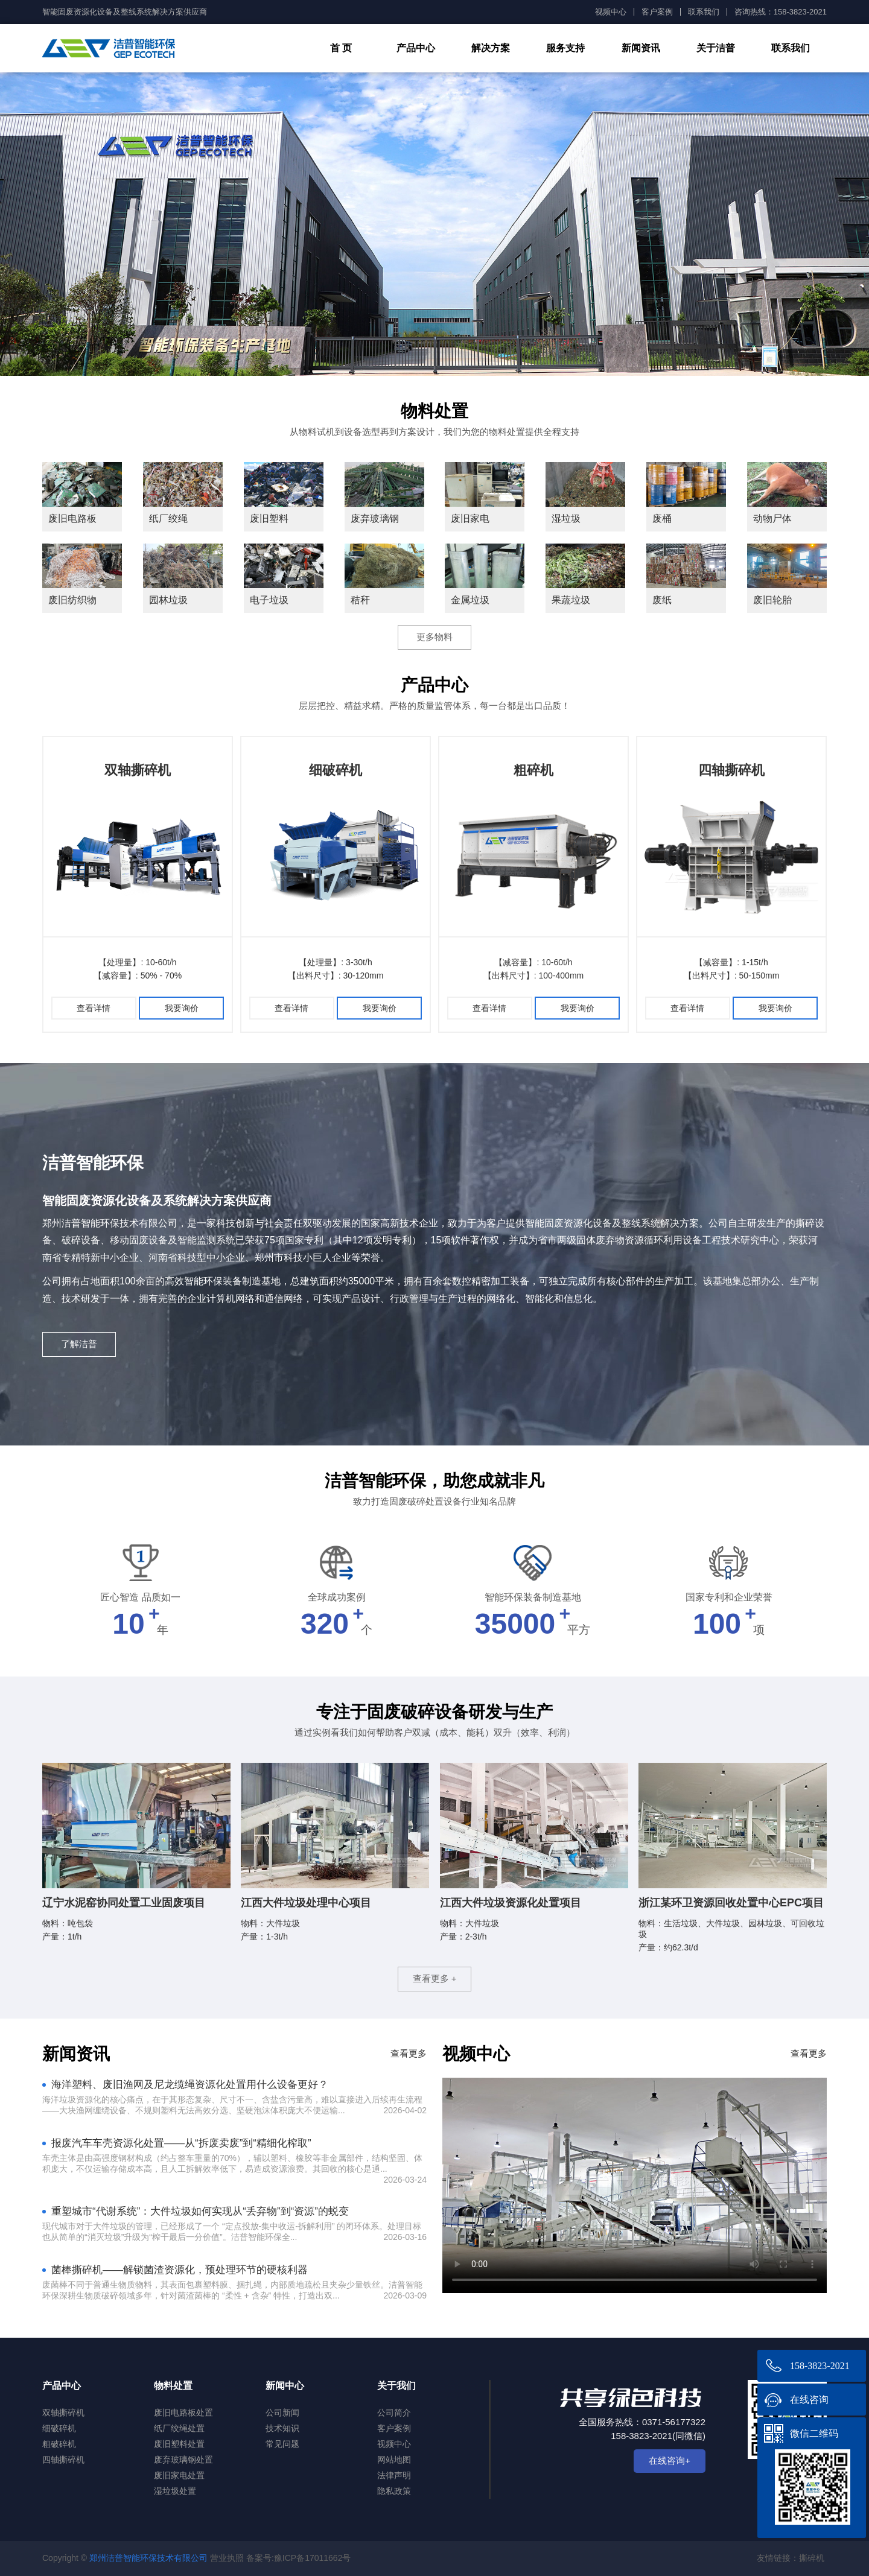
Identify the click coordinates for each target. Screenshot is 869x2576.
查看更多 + (435, 1978)
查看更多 (408, 2053)
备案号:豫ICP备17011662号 (298, 2558)
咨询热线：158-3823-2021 (780, 11)
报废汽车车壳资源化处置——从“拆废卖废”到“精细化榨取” (181, 2143)
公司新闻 (282, 2412)
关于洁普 (715, 48)
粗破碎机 (59, 2444)
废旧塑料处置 (179, 2444)
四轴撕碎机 (731, 770)
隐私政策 (394, 2491)
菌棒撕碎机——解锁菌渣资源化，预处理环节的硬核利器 (179, 2270)
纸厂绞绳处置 (179, 2428)
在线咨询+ (669, 2460)
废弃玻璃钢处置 (183, 2459)
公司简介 (394, 2412)
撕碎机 (811, 2558)
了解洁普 (79, 1344)
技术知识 (282, 2428)
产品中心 (415, 48)
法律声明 (394, 2475)
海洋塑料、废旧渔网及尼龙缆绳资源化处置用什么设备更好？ (189, 2084)
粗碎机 (533, 770)
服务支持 (565, 48)
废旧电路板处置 (183, 2412)
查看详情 (93, 1008)
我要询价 (182, 1008)
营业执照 (227, 2558)
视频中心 (610, 12)
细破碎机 (335, 770)
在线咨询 (809, 2399)
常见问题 (282, 2444)
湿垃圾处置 (175, 2491)
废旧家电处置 (179, 2475)
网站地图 (394, 2459)
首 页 (341, 48)
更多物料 (434, 637)
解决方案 (490, 48)
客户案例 (657, 12)
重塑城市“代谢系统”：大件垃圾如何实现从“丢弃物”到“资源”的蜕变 (200, 2211)
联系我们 (703, 12)
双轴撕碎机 (137, 770)
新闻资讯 (641, 48)
